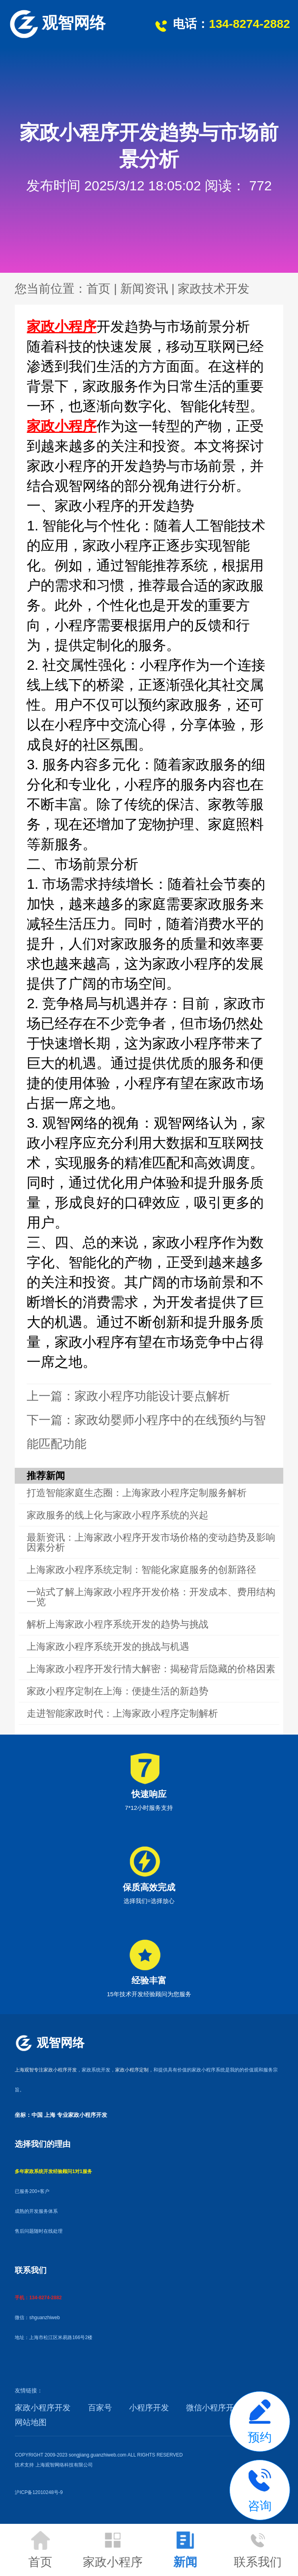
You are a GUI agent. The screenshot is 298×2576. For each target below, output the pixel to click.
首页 (98, 288)
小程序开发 (149, 2407)
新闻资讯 (144, 288)
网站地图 (31, 2422)
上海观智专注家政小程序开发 (46, 2070)
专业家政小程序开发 (82, 2115)
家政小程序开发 (43, 2407)
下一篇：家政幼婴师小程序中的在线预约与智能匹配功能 (146, 1431)
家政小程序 (61, 326)
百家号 (100, 2407)
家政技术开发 (213, 288)
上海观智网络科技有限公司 (64, 2465)
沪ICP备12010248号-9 (39, 2492)
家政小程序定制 (132, 2070)
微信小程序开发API (220, 2407)
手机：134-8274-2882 (38, 2297)
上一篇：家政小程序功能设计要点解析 (128, 1395)
